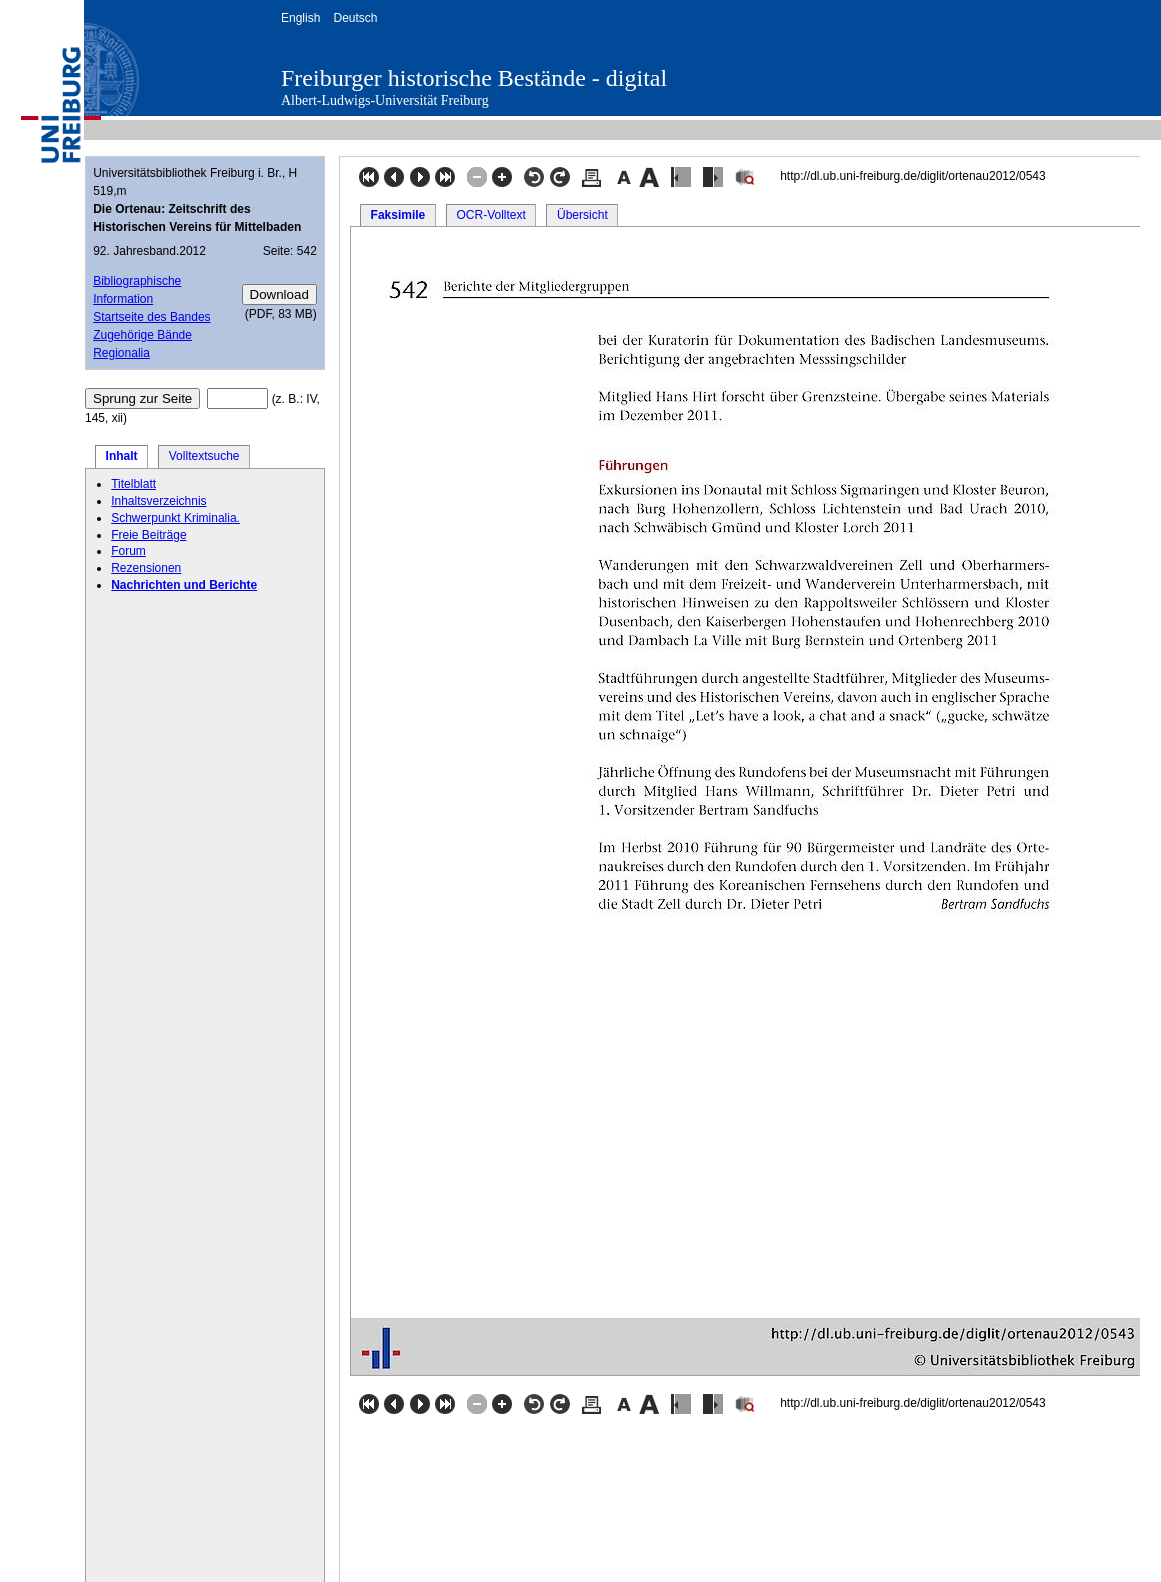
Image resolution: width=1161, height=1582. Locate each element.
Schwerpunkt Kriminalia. (175, 518)
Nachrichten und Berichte (184, 585)
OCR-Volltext (490, 215)
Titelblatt (133, 484)
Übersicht (582, 215)
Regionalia (121, 353)
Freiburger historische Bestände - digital (474, 78)
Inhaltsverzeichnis (158, 501)
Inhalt (122, 456)
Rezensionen (146, 568)
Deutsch (355, 18)
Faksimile (398, 215)
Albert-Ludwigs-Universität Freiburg (385, 100)
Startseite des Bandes (151, 317)
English (300, 18)
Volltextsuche (204, 456)
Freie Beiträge (148, 535)
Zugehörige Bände (142, 335)
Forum (128, 551)
